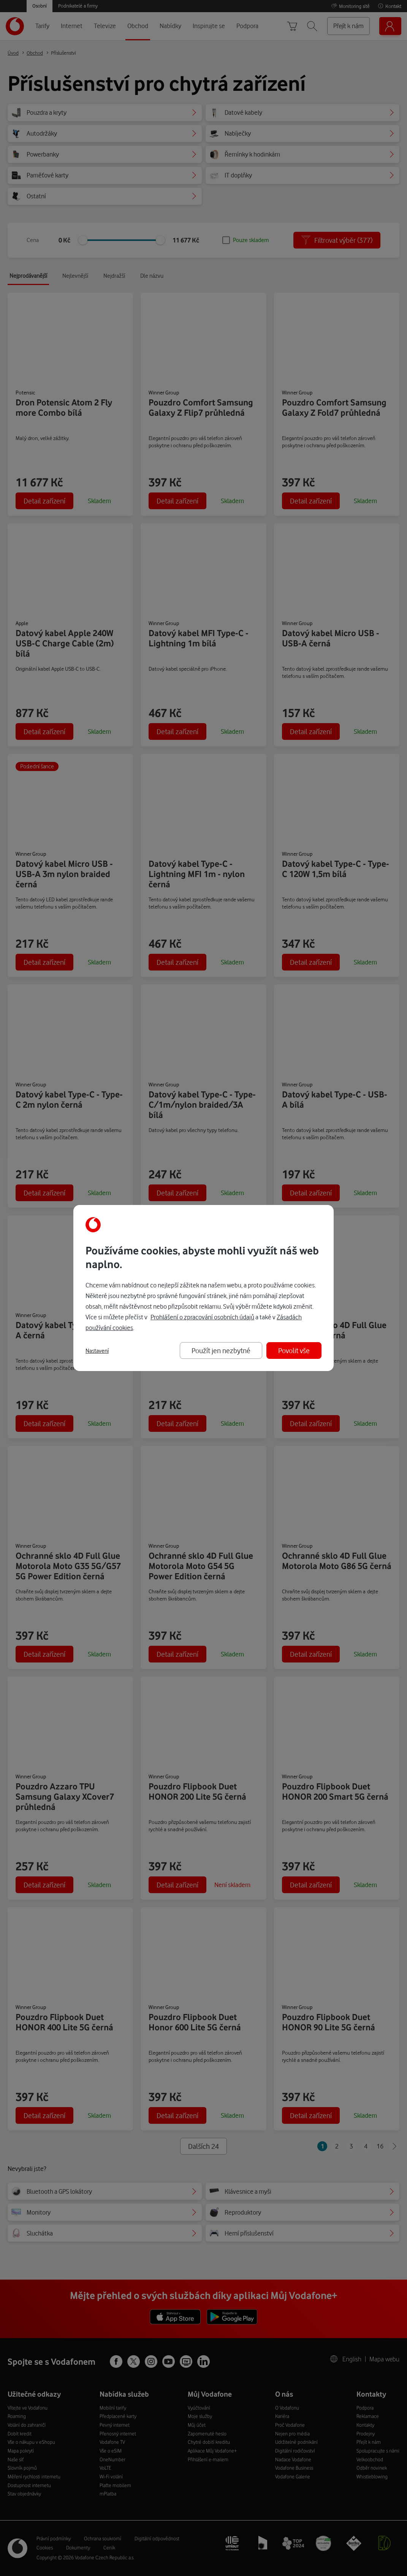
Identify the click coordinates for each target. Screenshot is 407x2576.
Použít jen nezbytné (221, 1350)
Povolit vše (294, 1350)
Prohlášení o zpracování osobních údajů (202, 1317)
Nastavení (97, 1350)
